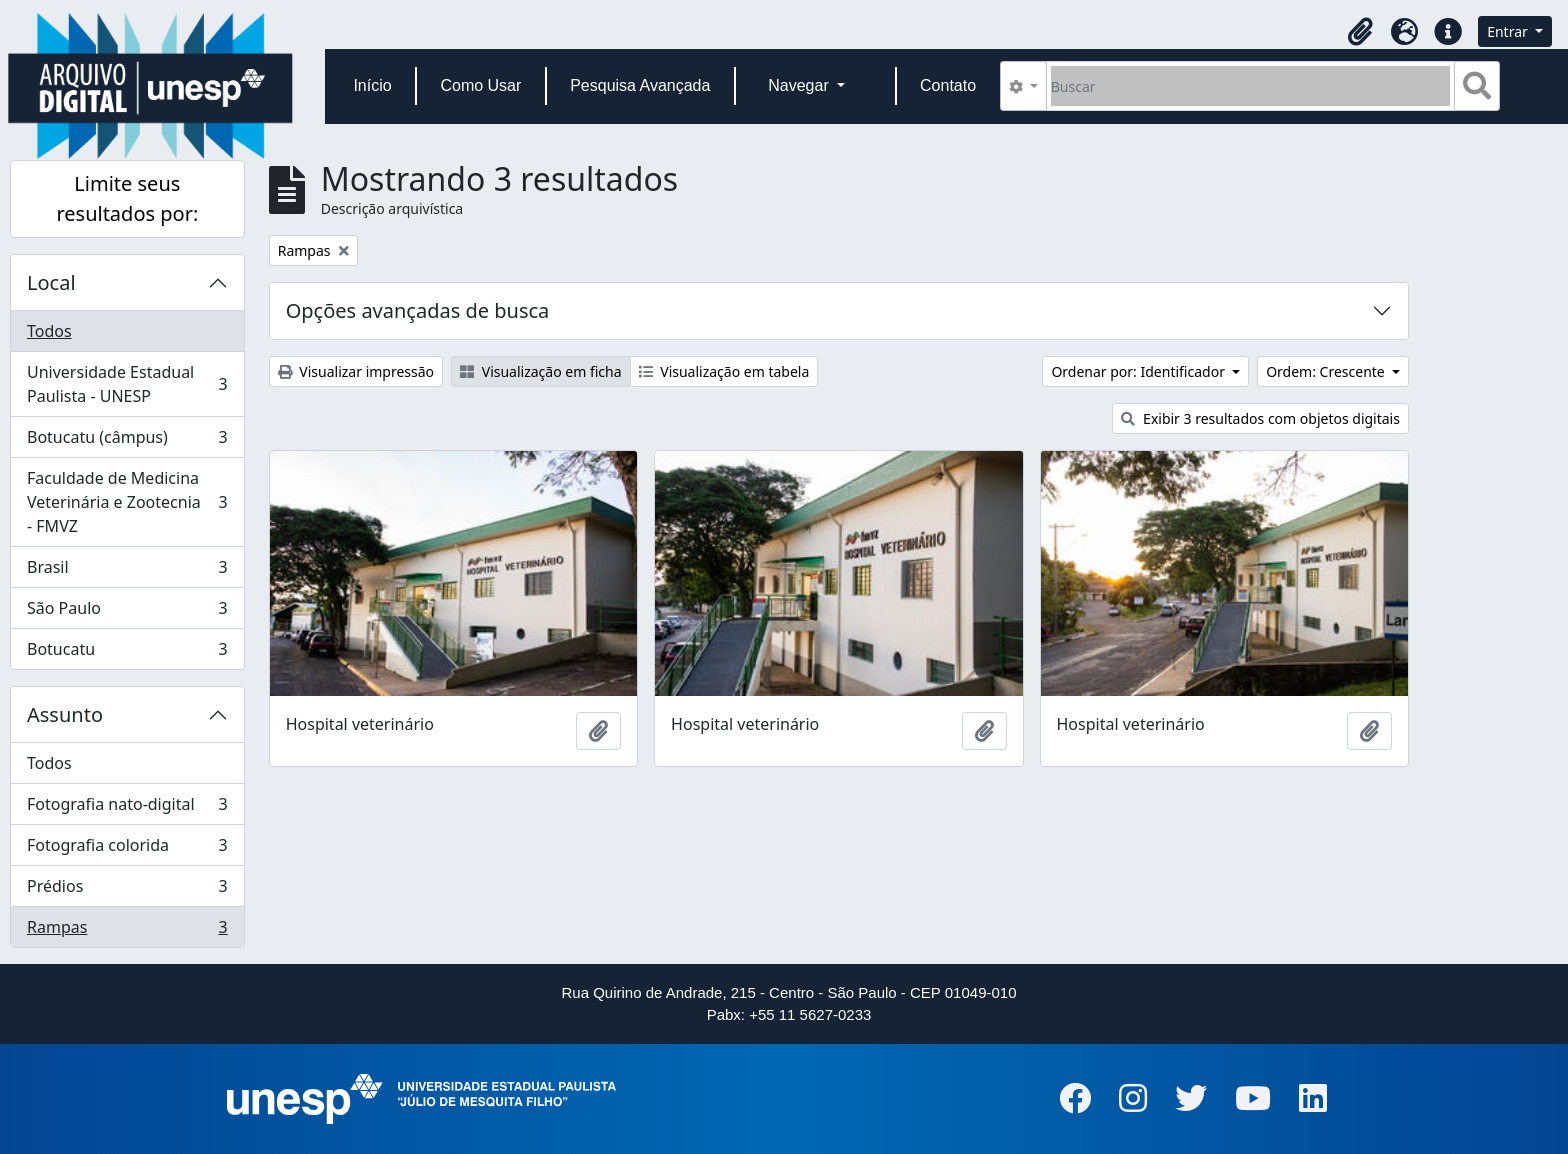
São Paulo (127, 612)
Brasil (127, 571)
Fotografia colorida (127, 849)
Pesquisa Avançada (640, 85)
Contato (948, 85)
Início (372, 85)
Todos (49, 331)
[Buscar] (1250, 86)
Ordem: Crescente (1327, 371)
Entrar (1509, 31)
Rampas (127, 931)
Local (51, 282)
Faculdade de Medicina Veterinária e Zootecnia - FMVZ (127, 502)
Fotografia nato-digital (127, 808)
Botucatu (127, 653)
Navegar (800, 85)
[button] (1360, 32)
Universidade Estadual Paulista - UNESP (127, 384)
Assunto (65, 714)
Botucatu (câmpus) (127, 441)
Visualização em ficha (541, 371)
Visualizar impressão (356, 371)
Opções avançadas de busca (418, 310)
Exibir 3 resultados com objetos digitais (1260, 418)
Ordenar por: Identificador (1139, 371)
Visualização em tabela (724, 371)
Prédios (127, 890)
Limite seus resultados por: (127, 198)
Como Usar (480, 85)
